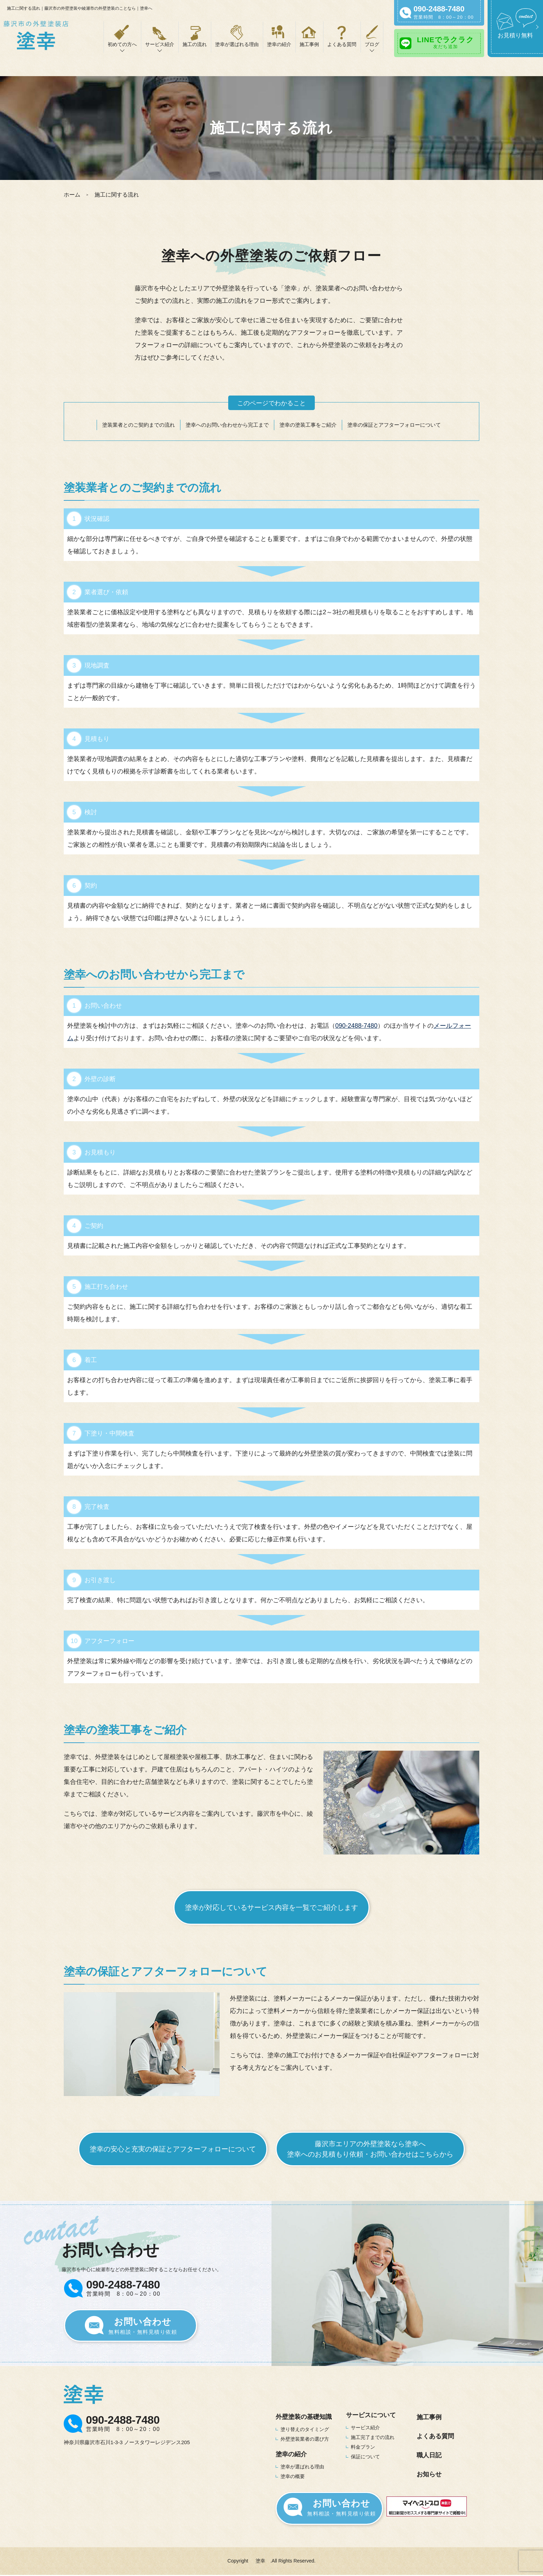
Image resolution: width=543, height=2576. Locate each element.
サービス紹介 (365, 2427)
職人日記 (429, 2455)
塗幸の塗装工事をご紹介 (308, 425)
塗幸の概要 (293, 2476)
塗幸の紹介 (279, 44)
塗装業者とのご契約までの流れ (138, 425)
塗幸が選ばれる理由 (237, 44)
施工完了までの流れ (372, 2437)
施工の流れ (195, 44)
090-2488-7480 (356, 1025)
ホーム (72, 195)
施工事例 (309, 44)
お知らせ (429, 2474)
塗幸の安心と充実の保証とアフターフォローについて (173, 2149)
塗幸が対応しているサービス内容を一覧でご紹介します (271, 1907)
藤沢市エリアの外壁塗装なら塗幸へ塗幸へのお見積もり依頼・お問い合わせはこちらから (370, 2149)
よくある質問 (341, 44)
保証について (365, 2456)
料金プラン (363, 2447)
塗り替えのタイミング (305, 2429)
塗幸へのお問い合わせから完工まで (227, 425)
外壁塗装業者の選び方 (305, 2439)
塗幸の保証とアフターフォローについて (394, 425)
